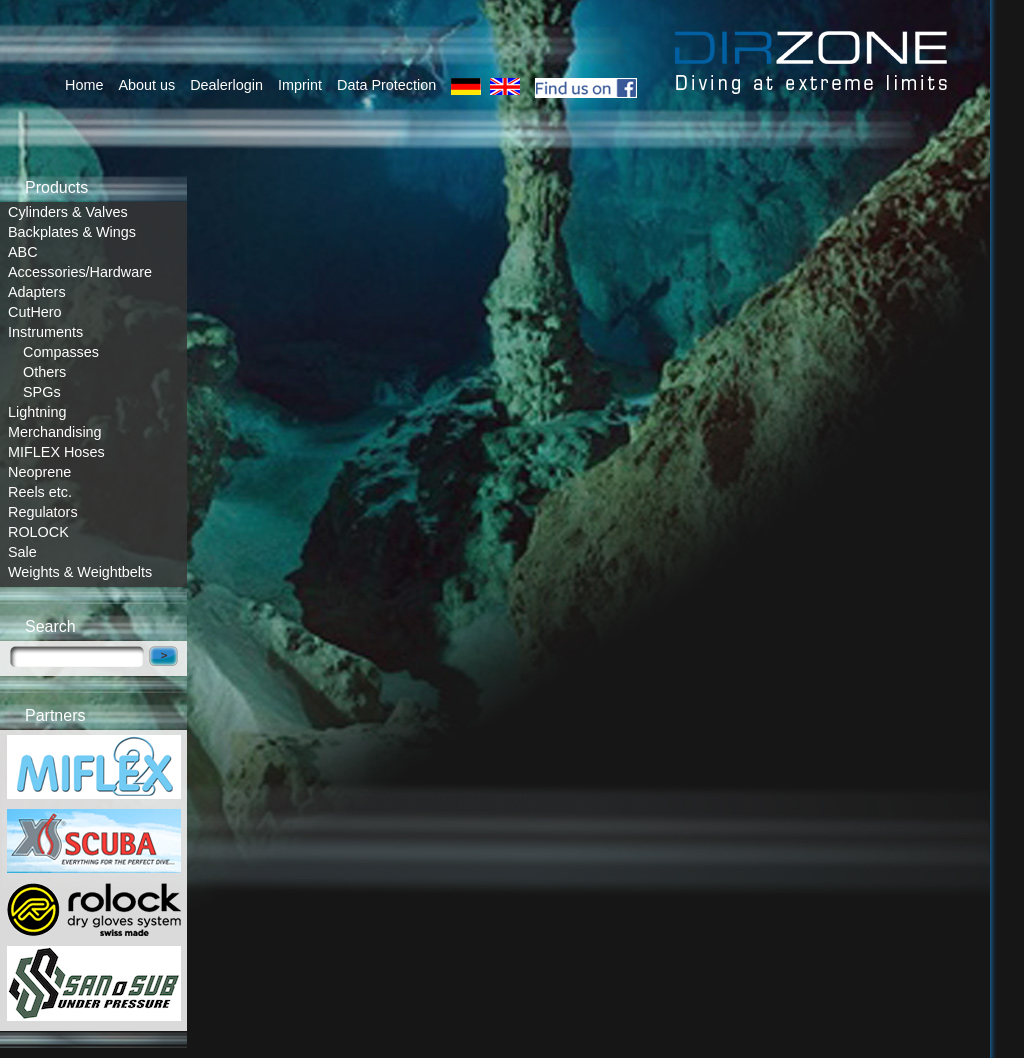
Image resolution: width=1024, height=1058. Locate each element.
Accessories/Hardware (80, 272)
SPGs (42, 392)
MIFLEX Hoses (56, 452)
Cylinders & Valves (68, 212)
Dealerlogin (226, 85)
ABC (23, 252)
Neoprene (39, 472)
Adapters (37, 292)
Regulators (43, 512)
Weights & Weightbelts (80, 572)
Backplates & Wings (72, 232)
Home (84, 85)
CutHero (35, 312)
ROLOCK (38, 532)
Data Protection (386, 85)
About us (146, 85)
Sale (22, 552)
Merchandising (55, 432)
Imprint (300, 85)
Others (44, 372)
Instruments (45, 332)
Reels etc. (40, 492)
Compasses (61, 352)
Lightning (37, 412)
